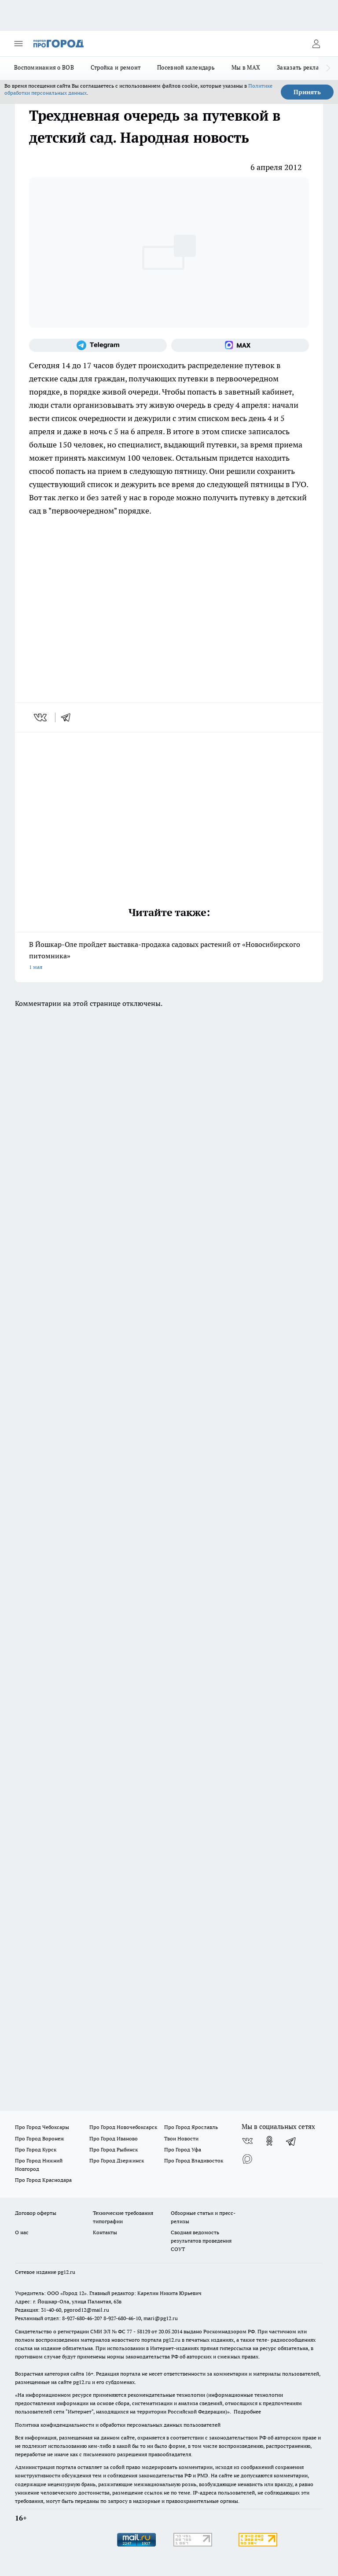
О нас (22, 2232)
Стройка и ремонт (115, 67)
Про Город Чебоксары (42, 2127)
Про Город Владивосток (193, 2160)
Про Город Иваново (113, 2138)
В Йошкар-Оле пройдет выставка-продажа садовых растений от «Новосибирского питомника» (169, 956)
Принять (307, 92)
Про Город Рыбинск (113, 2149)
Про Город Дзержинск (116, 2160)
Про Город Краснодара (43, 2180)
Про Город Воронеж (39, 2138)
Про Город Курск (35, 2149)
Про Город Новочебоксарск (123, 2127)
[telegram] (68, 717)
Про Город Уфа (182, 2149)
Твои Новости (181, 2138)
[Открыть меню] (18, 43)
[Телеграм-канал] (98, 345)
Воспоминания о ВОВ (44, 67)
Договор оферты (35, 2213)
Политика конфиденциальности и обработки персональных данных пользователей (117, 2424)
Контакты (105, 2232)
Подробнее (247, 2411)
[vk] (41, 717)
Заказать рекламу (302, 67)
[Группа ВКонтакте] (247, 2141)
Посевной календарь (186, 67)
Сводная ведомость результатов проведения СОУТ (201, 2240)
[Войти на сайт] (316, 43)
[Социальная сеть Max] (240, 345)
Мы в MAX (245, 67)
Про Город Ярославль (191, 2127)
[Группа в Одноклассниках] (269, 2141)
